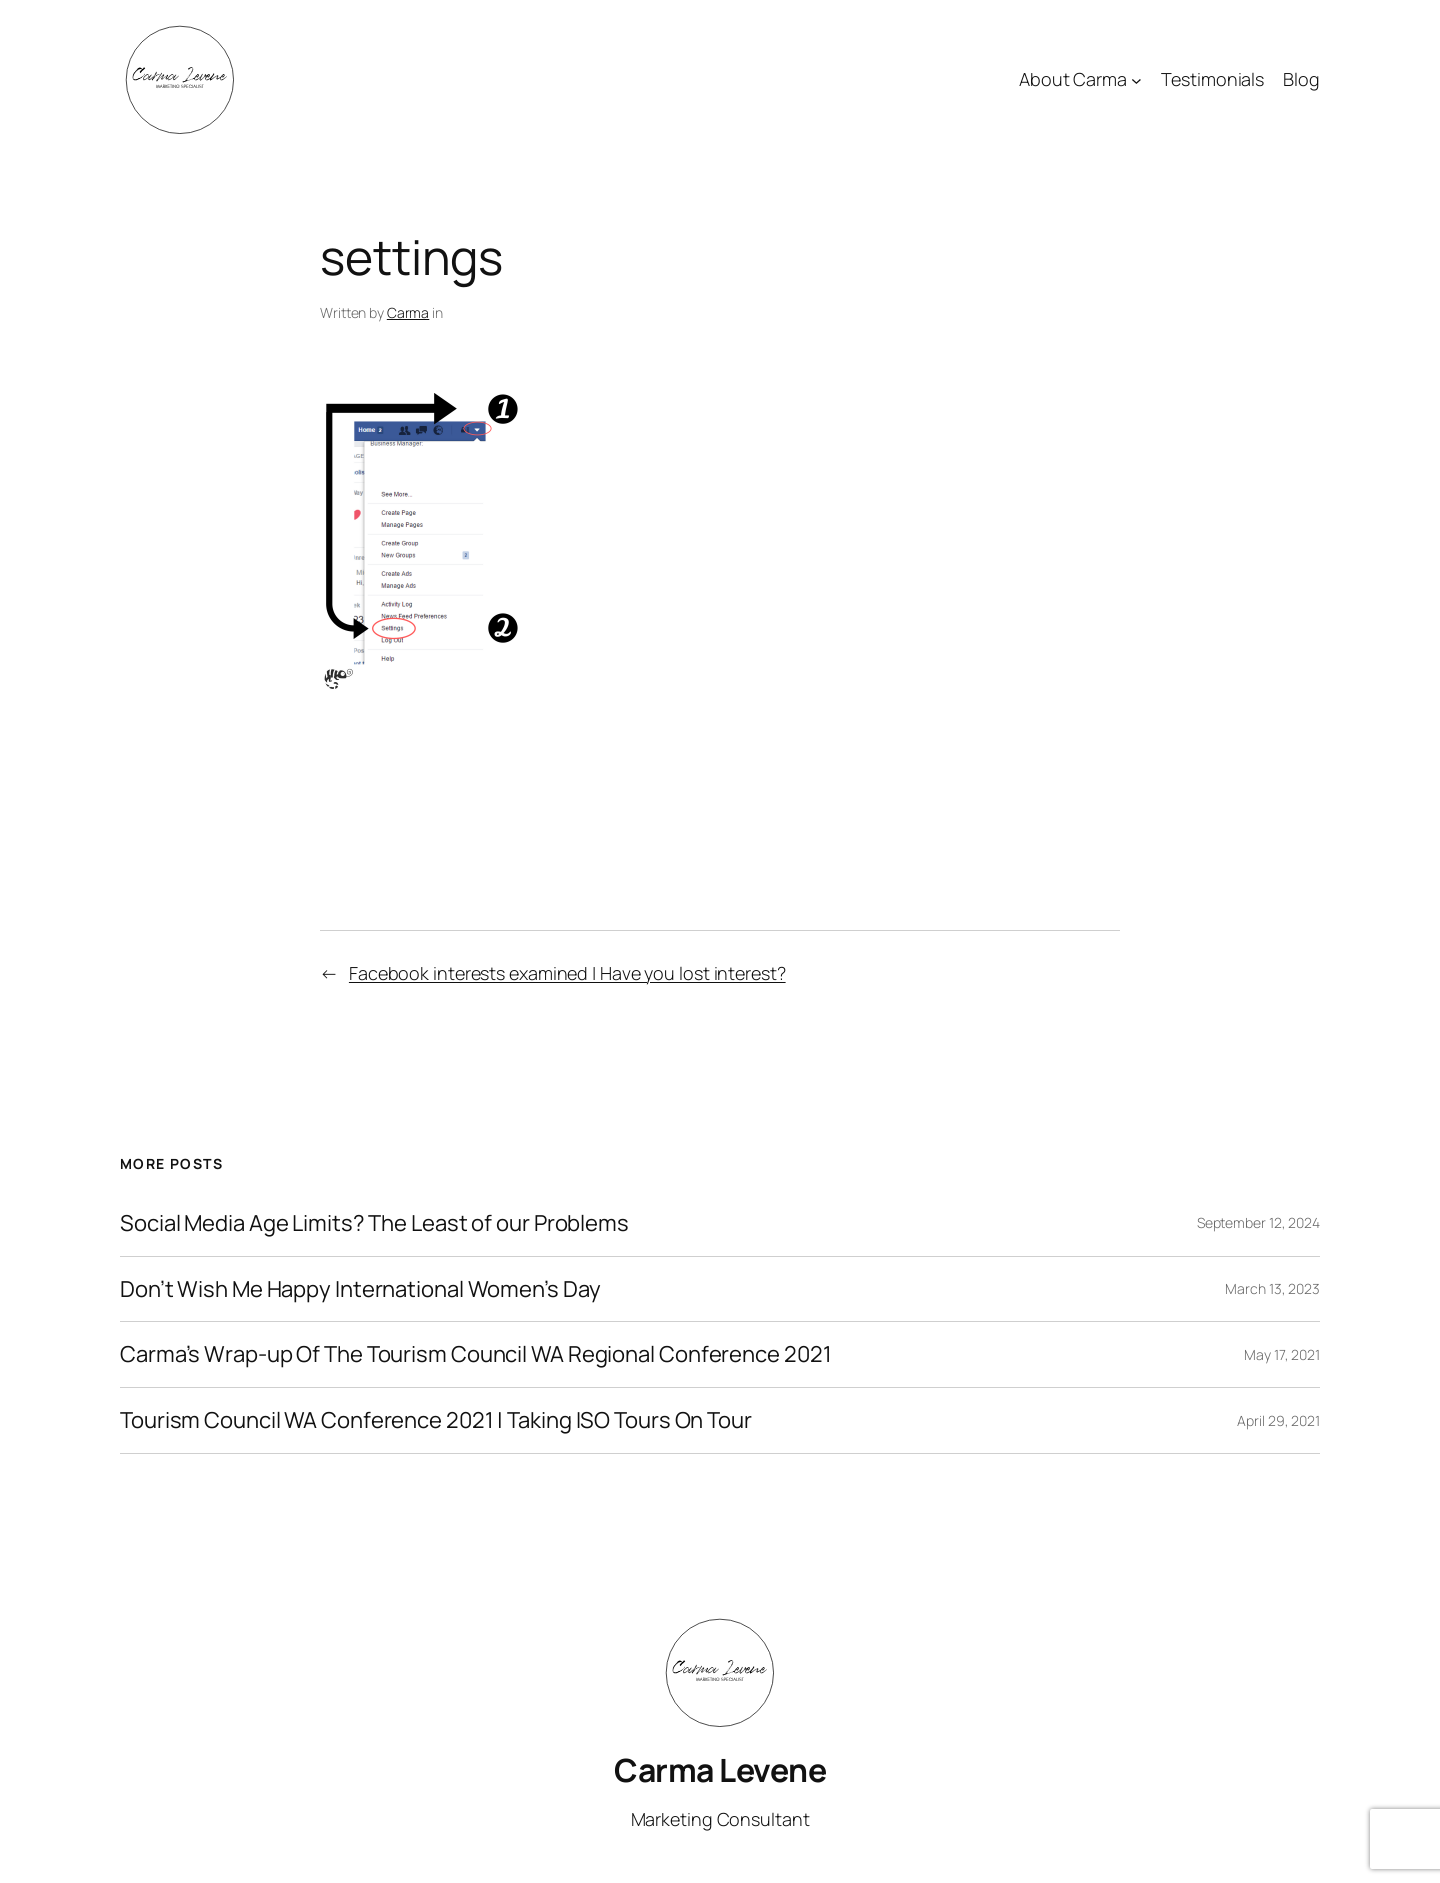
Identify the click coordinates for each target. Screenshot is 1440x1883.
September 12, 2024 (1258, 1222)
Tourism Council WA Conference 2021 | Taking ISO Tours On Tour (436, 1420)
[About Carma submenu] (1136, 80)
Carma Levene (720, 1770)
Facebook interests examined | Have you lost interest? (567, 973)
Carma (408, 312)
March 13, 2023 (1272, 1288)
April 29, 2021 (1278, 1420)
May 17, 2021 (1282, 1354)
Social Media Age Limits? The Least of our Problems (374, 1223)
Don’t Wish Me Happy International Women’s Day (360, 1289)
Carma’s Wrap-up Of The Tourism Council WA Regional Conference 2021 (475, 1354)
